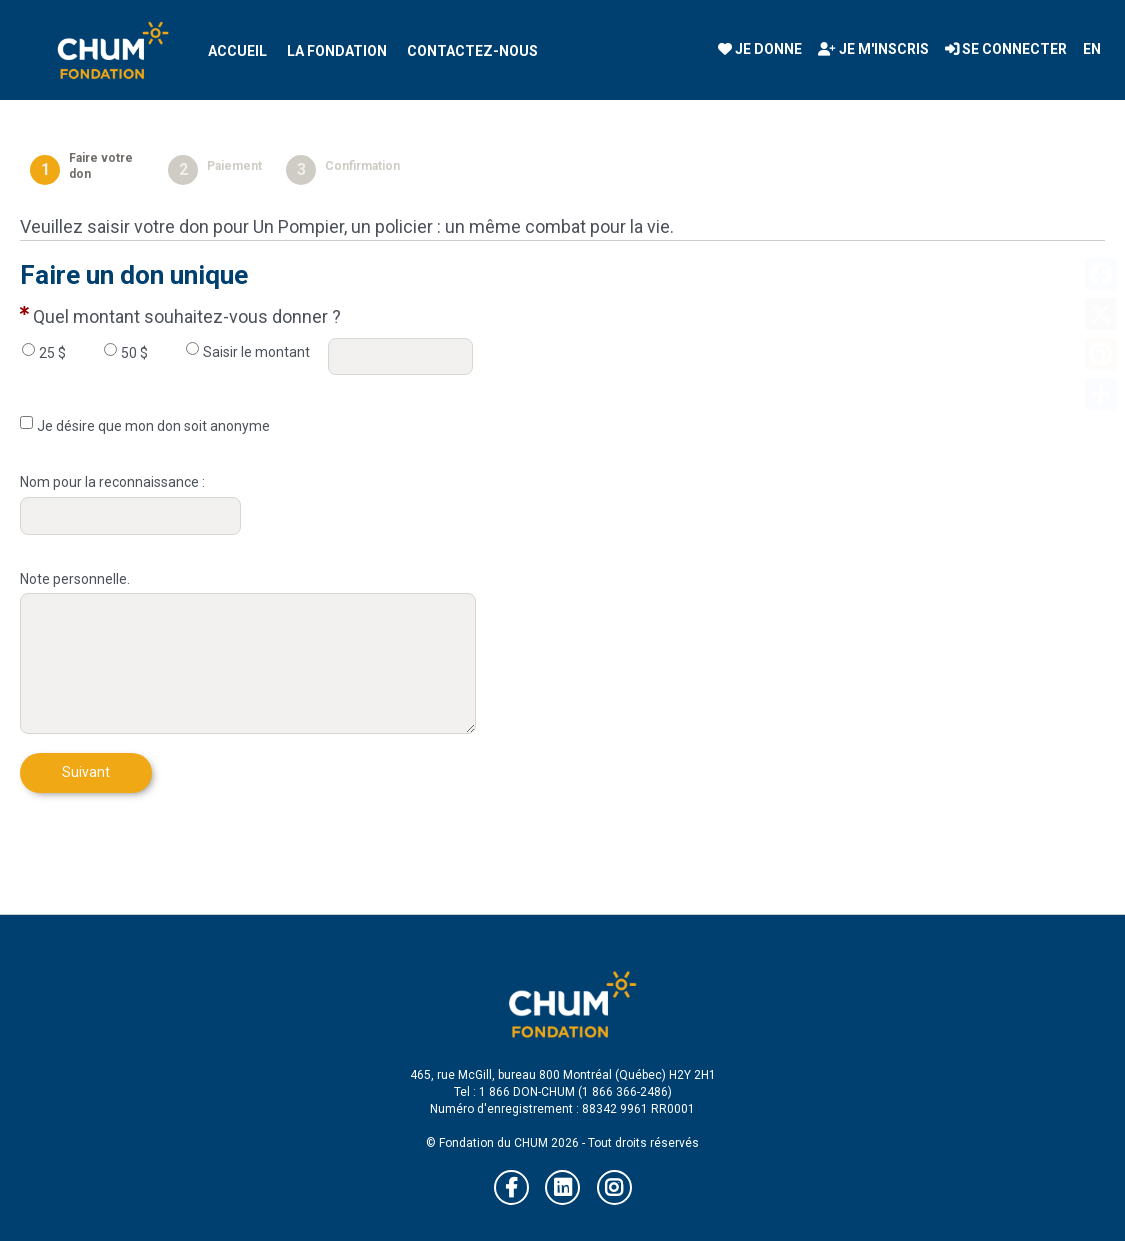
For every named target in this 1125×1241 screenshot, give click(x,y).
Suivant (86, 772)
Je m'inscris (873, 49)
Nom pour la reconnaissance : (112, 482)
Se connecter (1006, 49)
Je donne (760, 49)
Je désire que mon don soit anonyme (153, 426)
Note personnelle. (75, 579)
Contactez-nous (472, 51)
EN (1092, 49)
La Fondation (337, 51)
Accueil (237, 51)
